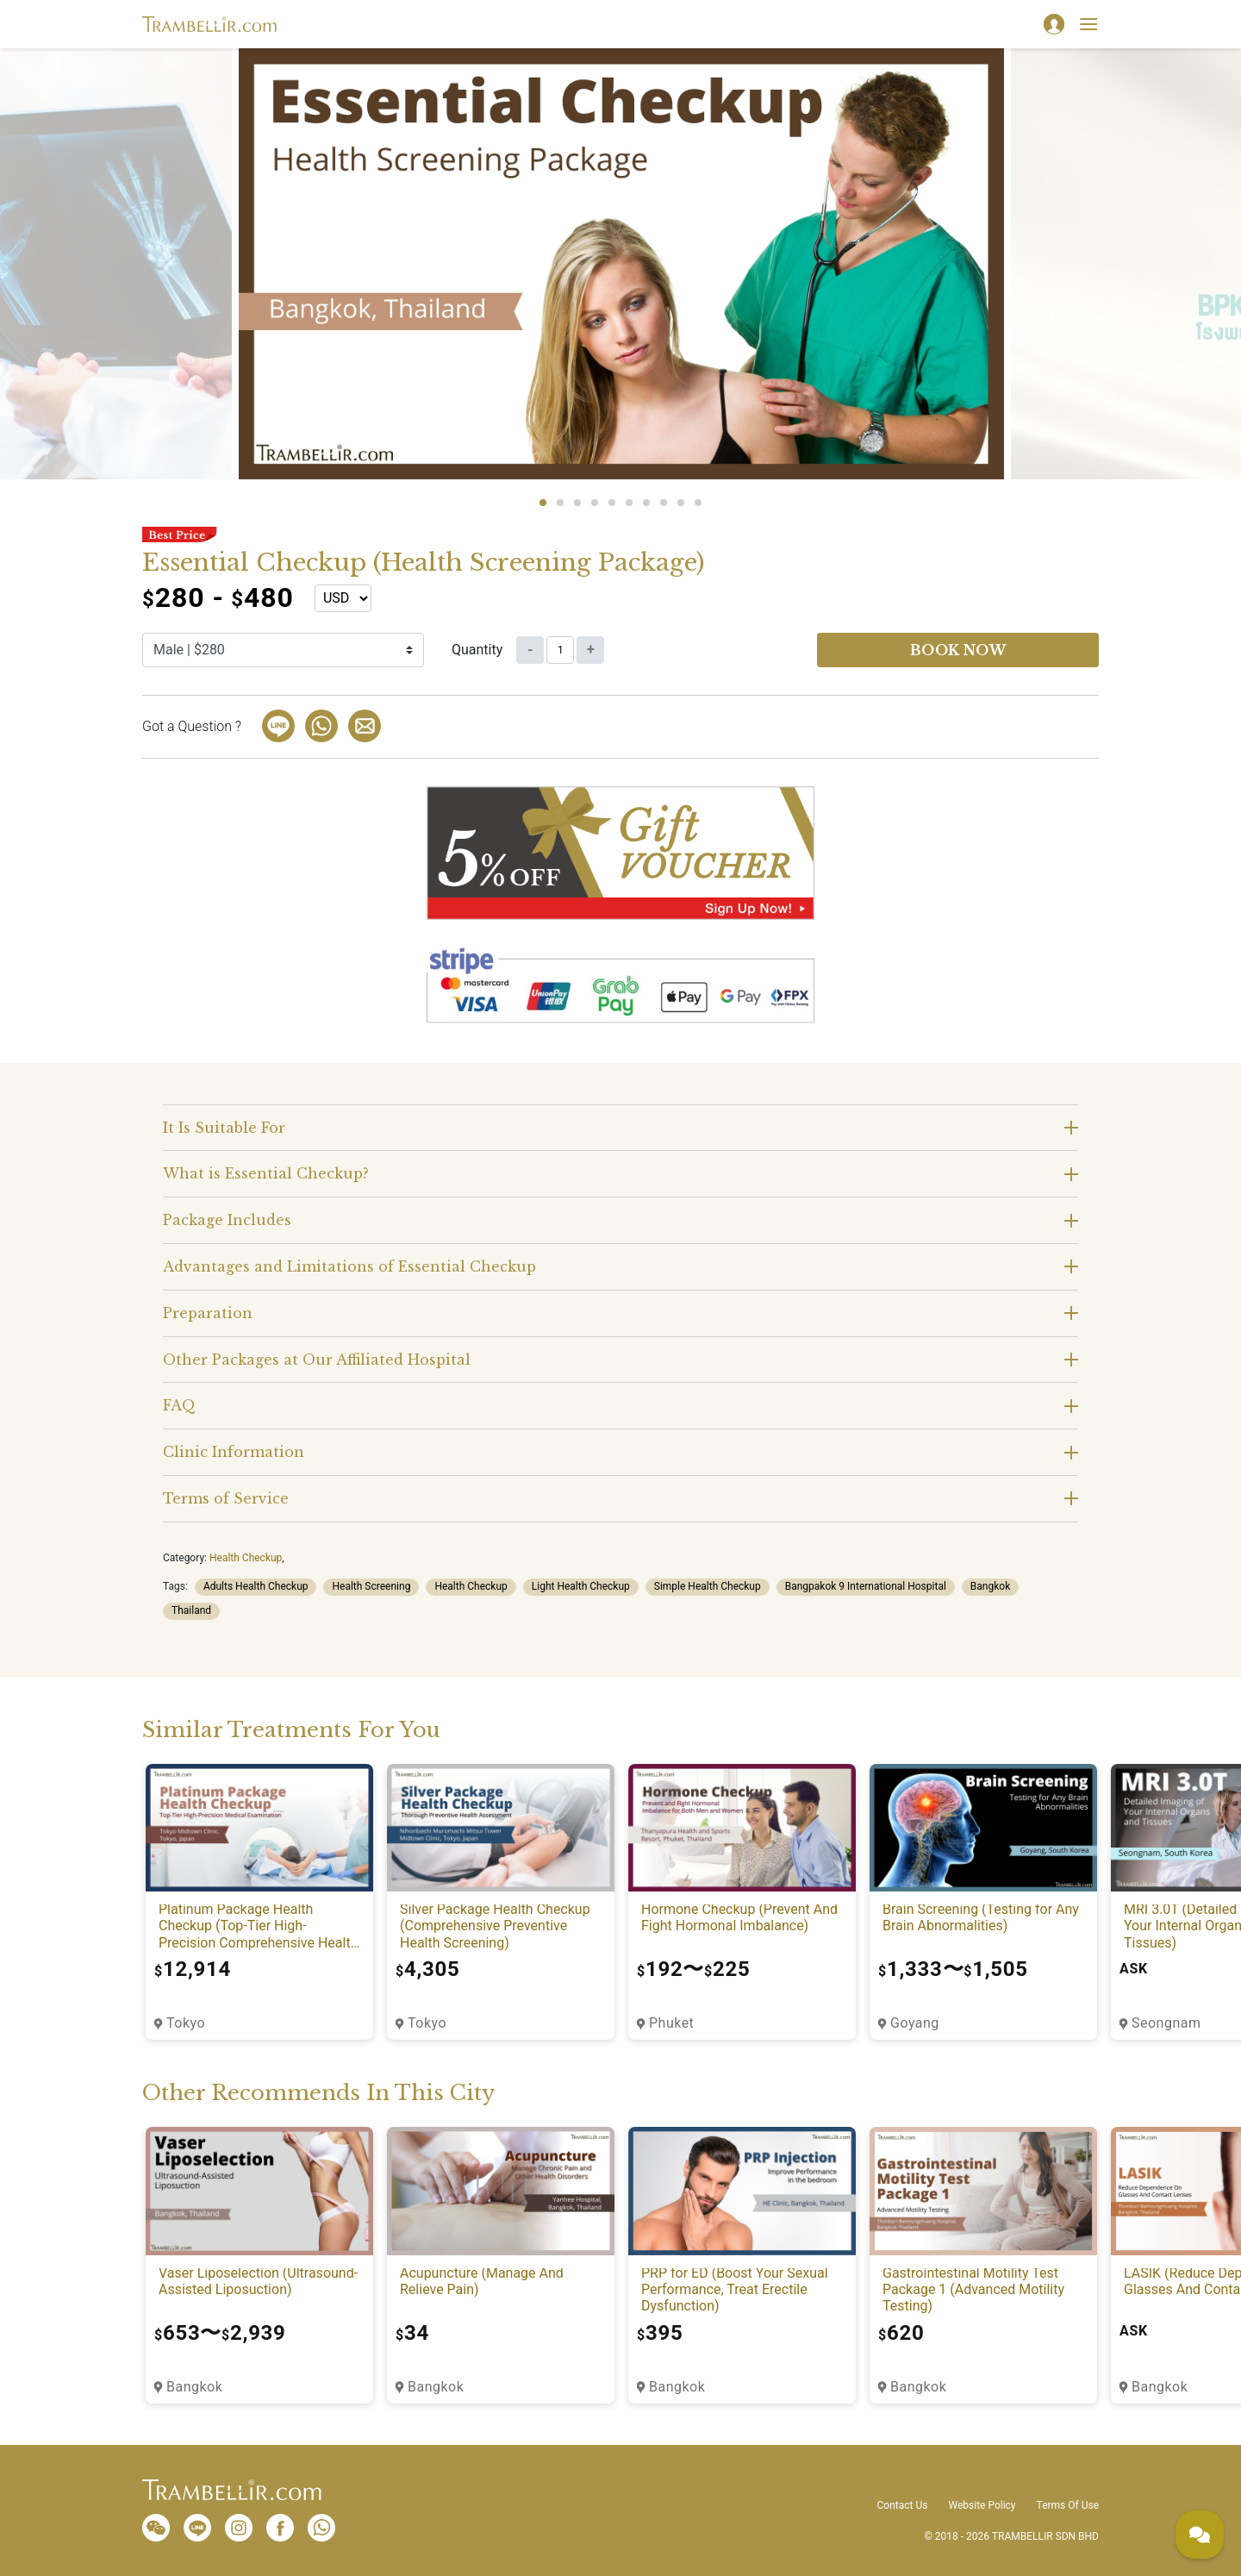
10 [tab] (698, 502)
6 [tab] (629, 502)
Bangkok (990, 1586)
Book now (958, 650)
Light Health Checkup (581, 1586)
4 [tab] (594, 502)
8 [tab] (663, 502)
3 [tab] (577, 502)
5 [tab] (611, 502)
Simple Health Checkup (707, 1586)
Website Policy (981, 2505)
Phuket (671, 2023)
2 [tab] (560, 502)
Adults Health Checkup (256, 1586)
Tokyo (185, 2023)
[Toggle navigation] (1088, 24)
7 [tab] (646, 502)
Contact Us (902, 2505)
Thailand (191, 1610)
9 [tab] (680, 502)
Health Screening (371, 1586)
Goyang (914, 2023)
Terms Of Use (1068, 2505)
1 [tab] (542, 502)
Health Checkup (245, 1558)
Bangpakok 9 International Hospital (865, 1586)
